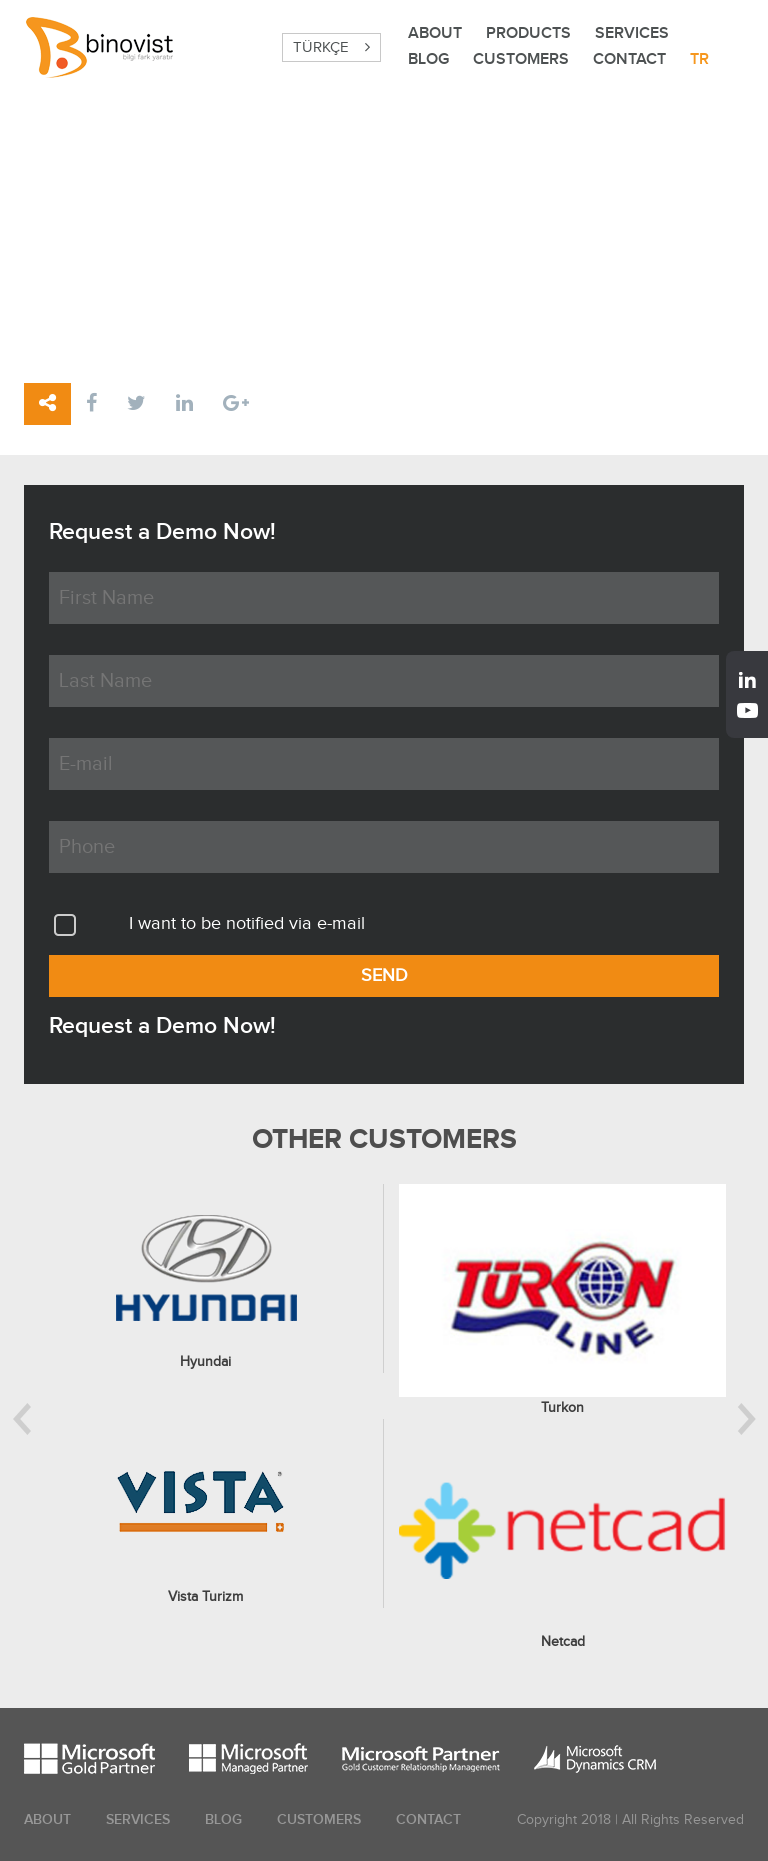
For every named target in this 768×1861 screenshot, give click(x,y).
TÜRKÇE (331, 47)
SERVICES (632, 33)
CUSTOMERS (521, 59)
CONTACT (629, 59)
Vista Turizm (205, 1597)
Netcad (563, 1642)
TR (699, 59)
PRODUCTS (528, 33)
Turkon (562, 1408)
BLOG (428, 59)
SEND (384, 975)
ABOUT (435, 33)
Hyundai (205, 1362)
